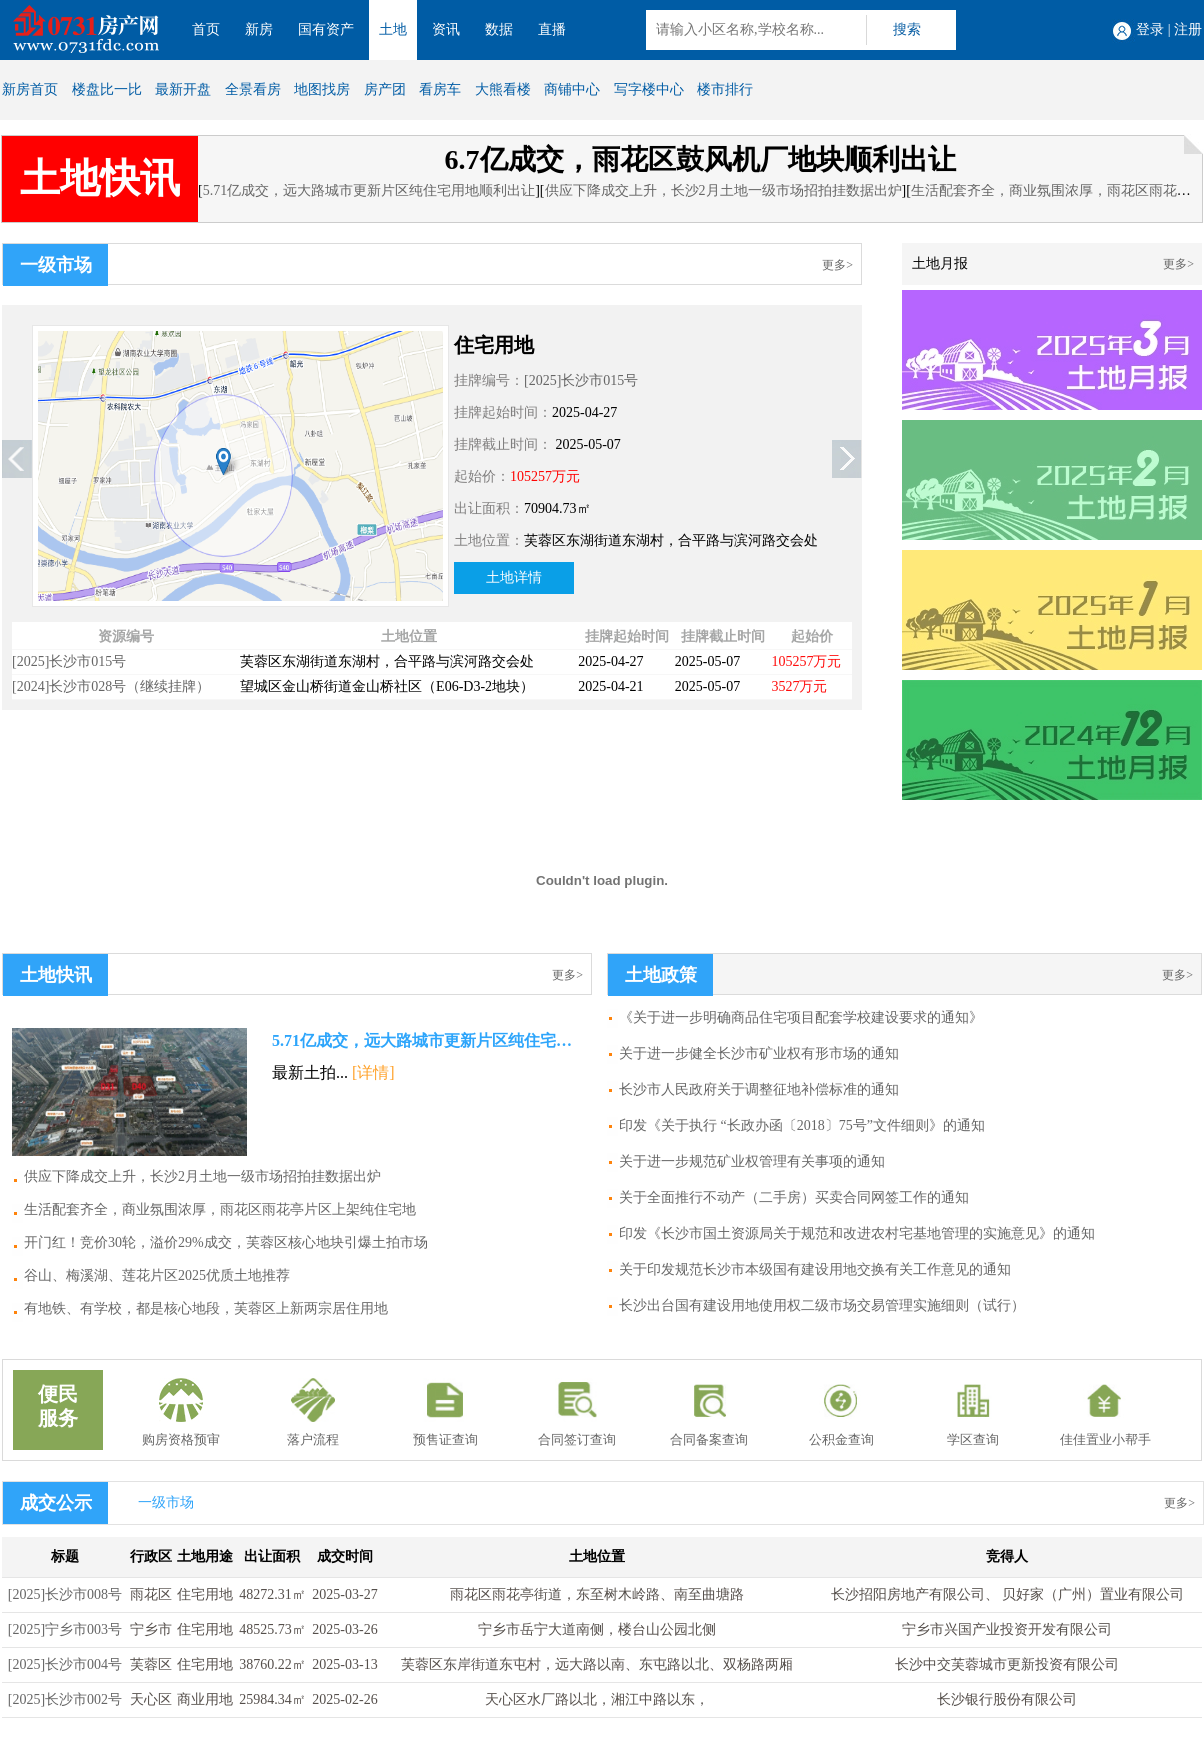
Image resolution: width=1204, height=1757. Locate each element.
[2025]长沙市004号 (65, 1664)
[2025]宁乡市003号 (65, 1629)
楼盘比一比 (107, 89)
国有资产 (326, 29)
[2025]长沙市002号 (65, 1699)
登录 (1150, 29)
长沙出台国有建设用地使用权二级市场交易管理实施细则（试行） (822, 1305)
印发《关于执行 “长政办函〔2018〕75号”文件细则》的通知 (802, 1125)
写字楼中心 (649, 89)
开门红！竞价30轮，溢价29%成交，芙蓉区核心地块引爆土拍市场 (226, 1242)
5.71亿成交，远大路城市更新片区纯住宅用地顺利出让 (369, 190)
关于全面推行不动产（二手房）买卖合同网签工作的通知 (794, 1197)
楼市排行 (725, 89)
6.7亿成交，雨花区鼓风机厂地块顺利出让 (700, 159)
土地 (393, 29)
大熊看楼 (503, 89)
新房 (259, 29)
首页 (206, 29)
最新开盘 (183, 89)
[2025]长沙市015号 (581, 380)
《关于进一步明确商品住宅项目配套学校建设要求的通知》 (801, 1017)
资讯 (446, 29)
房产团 (385, 89)
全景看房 (253, 89)
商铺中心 (572, 89)
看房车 (440, 89)
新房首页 (30, 89)
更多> (837, 265)
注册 (1188, 29)
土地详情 (514, 577)
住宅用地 (494, 345)
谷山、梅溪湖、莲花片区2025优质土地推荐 (157, 1275)
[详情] (373, 1072)
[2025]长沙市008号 (65, 1594)
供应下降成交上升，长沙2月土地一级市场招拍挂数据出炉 (723, 190)
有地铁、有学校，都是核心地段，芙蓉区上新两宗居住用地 (206, 1308)
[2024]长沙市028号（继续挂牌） (111, 686)
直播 (552, 29)
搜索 (907, 29)
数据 (499, 29)
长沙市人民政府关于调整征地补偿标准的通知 (759, 1089)
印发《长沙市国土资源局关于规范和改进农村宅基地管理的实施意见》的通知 (857, 1233)
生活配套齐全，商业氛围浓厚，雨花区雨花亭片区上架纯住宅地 (220, 1209)
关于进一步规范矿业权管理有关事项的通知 (752, 1161)
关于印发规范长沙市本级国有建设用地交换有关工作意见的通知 (815, 1269)
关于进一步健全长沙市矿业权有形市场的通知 (759, 1053)
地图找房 (322, 89)
